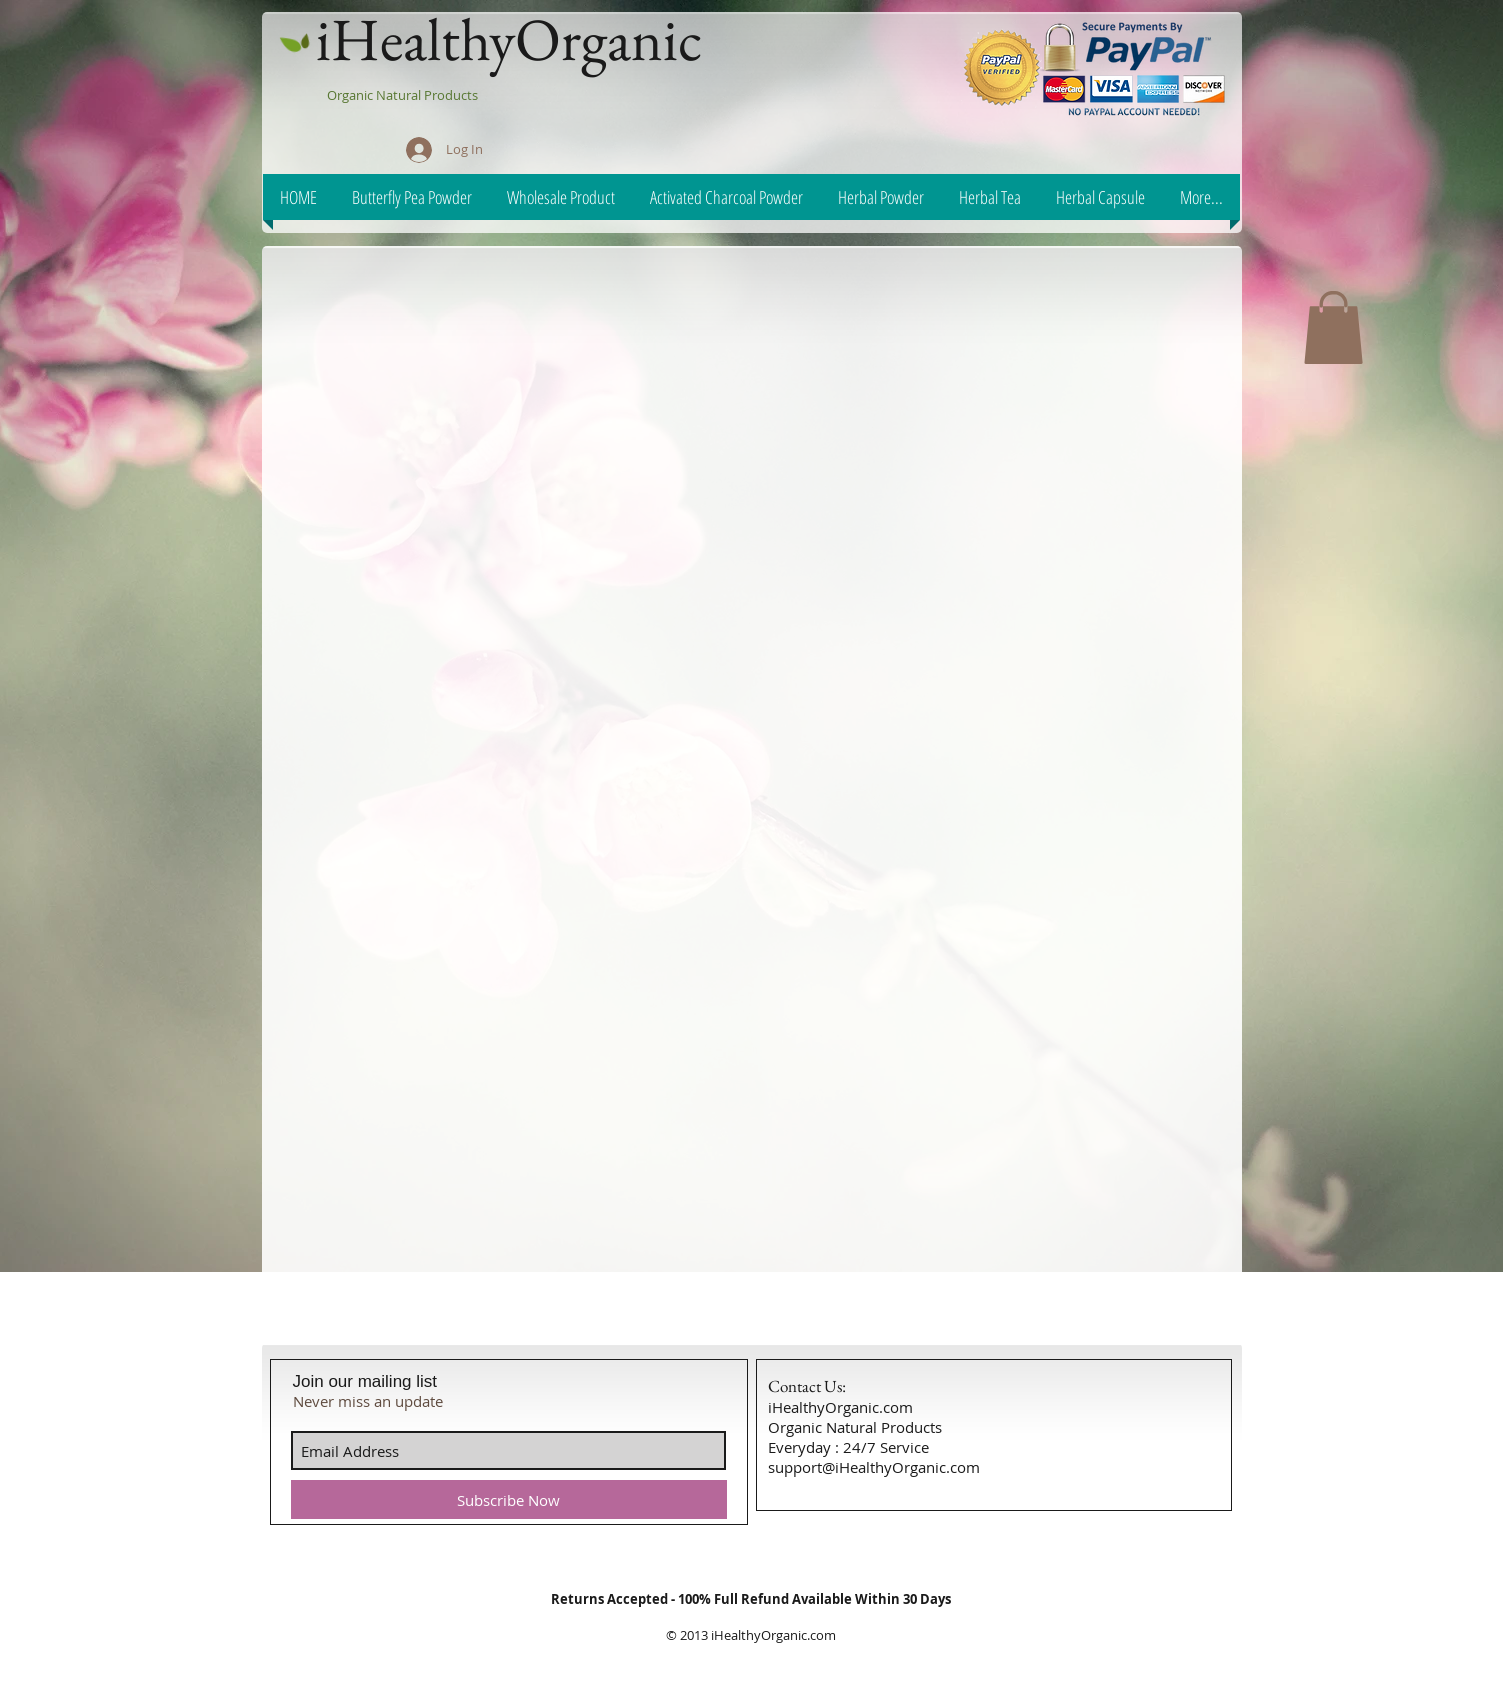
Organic (351, 95)
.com (821, 1635)
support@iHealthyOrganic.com (874, 1467)
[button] (1333, 327)
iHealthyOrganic (509, 39)
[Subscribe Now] (509, 1499)
